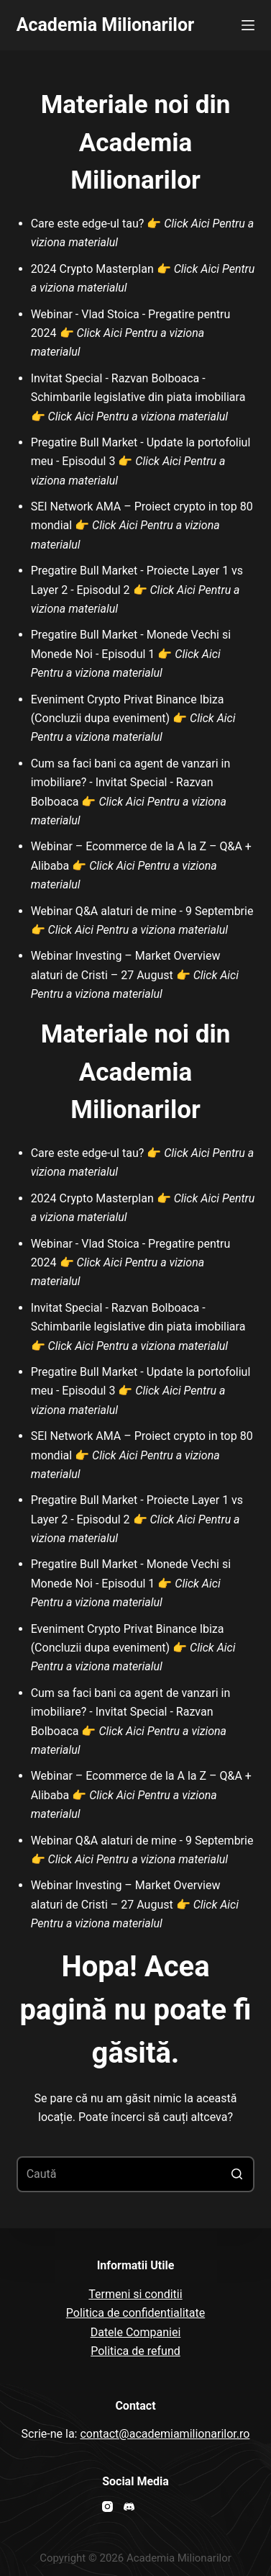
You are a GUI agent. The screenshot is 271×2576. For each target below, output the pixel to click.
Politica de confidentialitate (135, 2313)
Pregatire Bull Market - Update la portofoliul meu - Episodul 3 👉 (141, 461)
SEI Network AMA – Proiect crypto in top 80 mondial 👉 (142, 525)
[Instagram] (107, 2506)
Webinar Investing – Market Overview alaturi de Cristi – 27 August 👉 (135, 975)
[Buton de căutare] (236, 2174)
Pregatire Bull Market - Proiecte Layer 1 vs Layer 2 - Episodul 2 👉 (137, 590)
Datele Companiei (136, 2332)
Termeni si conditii (135, 2294)
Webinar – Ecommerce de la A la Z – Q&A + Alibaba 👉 (141, 865)
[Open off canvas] (248, 25)
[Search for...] (136, 2174)
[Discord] (129, 2506)
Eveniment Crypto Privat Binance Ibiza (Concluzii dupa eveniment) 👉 (133, 718)
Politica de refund (135, 2351)
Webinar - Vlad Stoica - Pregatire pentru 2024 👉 (131, 333)
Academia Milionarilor (106, 24)
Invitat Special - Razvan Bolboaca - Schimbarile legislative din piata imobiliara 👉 (138, 397)
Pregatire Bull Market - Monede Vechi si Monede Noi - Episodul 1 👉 (131, 654)
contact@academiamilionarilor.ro (164, 2434)
